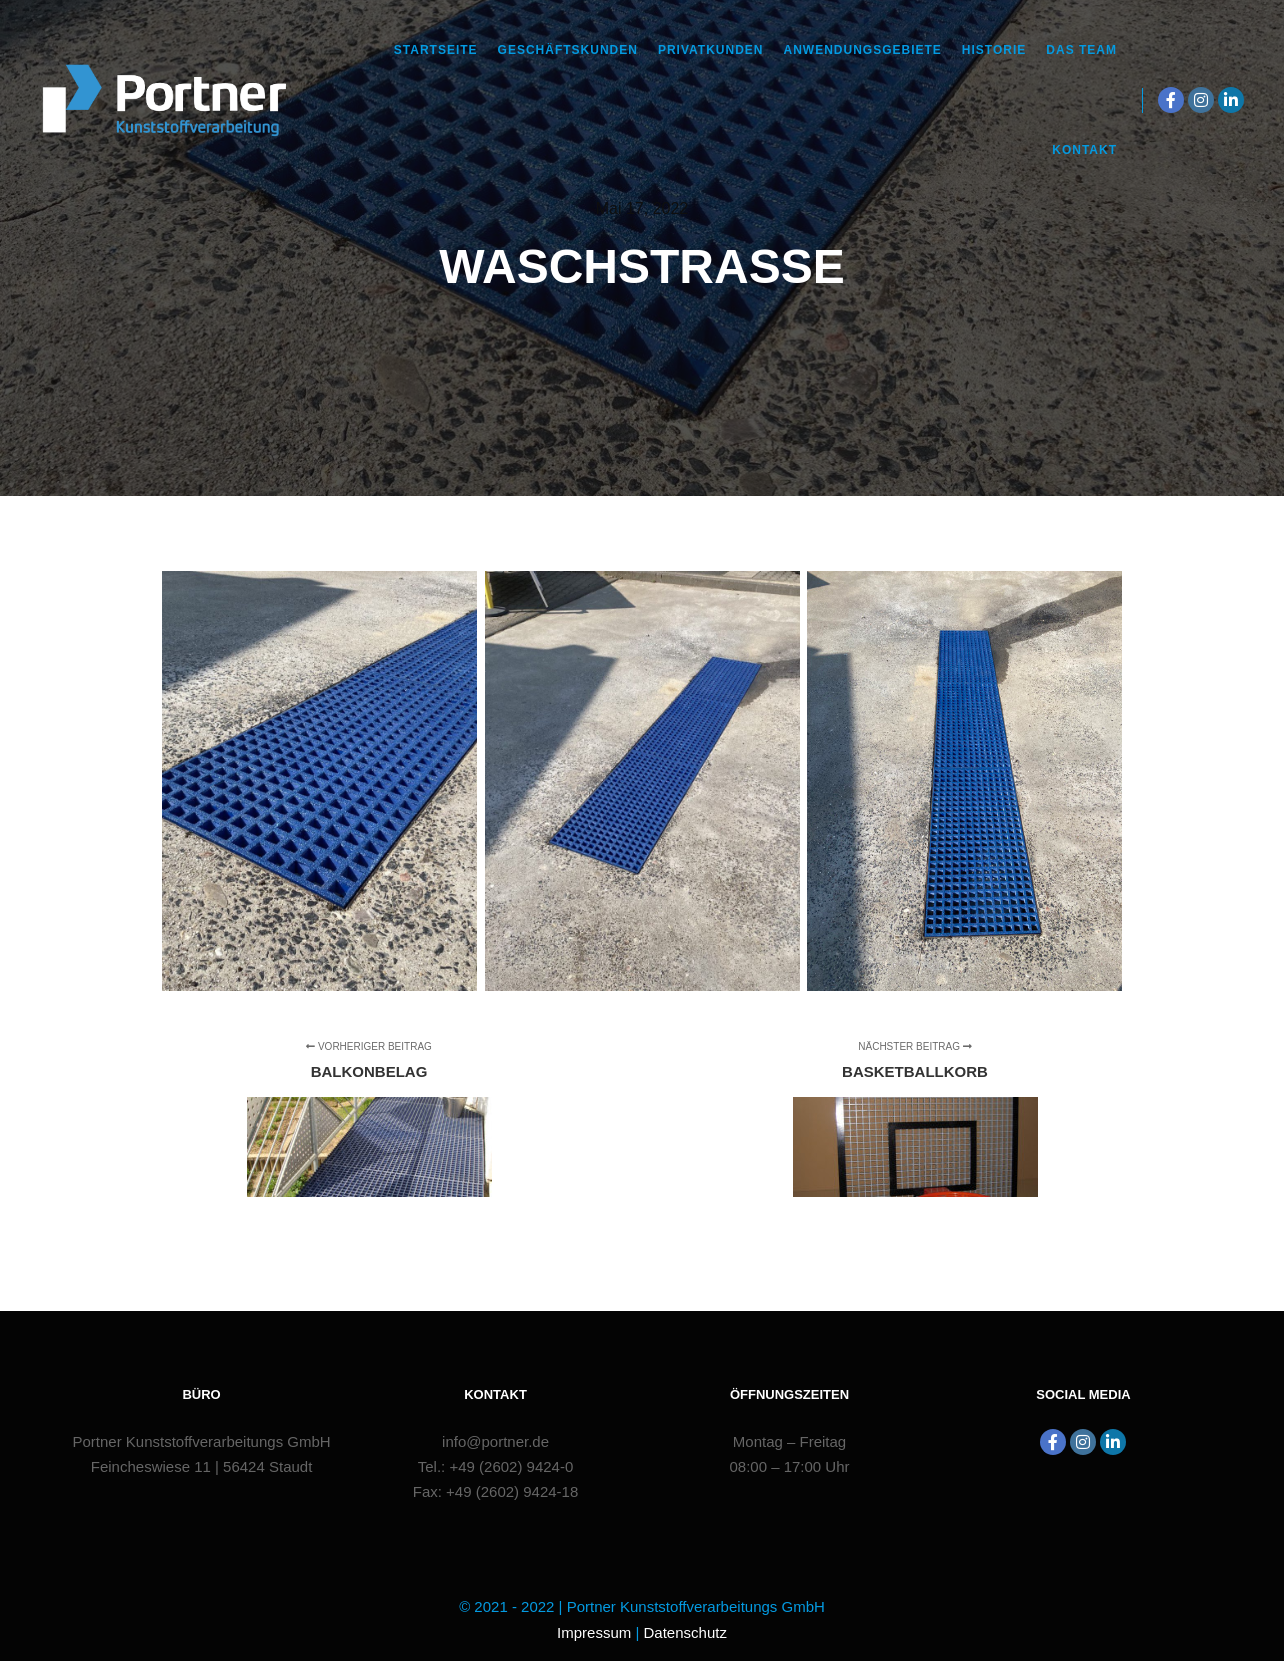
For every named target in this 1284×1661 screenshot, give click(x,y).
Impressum (594, 1632)
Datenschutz (685, 1632)
